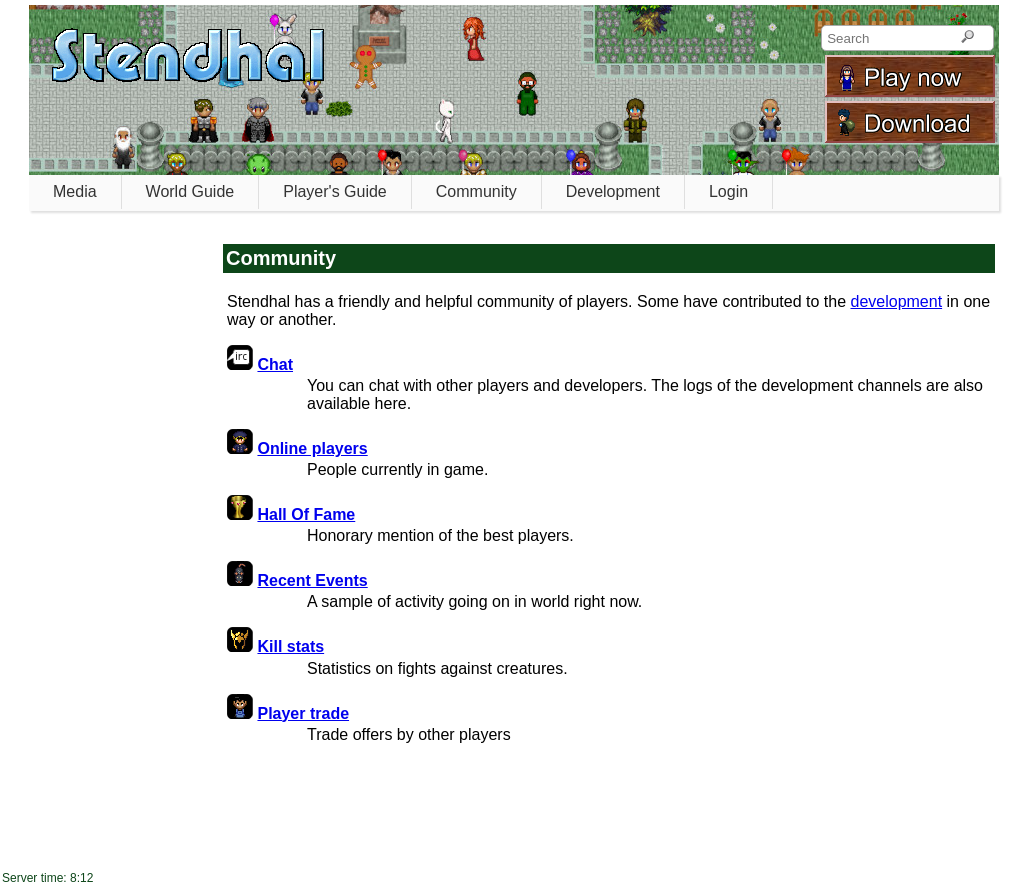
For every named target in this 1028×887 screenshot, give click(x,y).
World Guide (190, 191)
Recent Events (312, 580)
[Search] (967, 38)
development (896, 301)
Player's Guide (335, 191)
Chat (275, 364)
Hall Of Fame (306, 514)
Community (476, 191)
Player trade (303, 713)
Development (613, 191)
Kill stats (290, 646)
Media (75, 191)
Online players (312, 448)
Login (728, 191)
